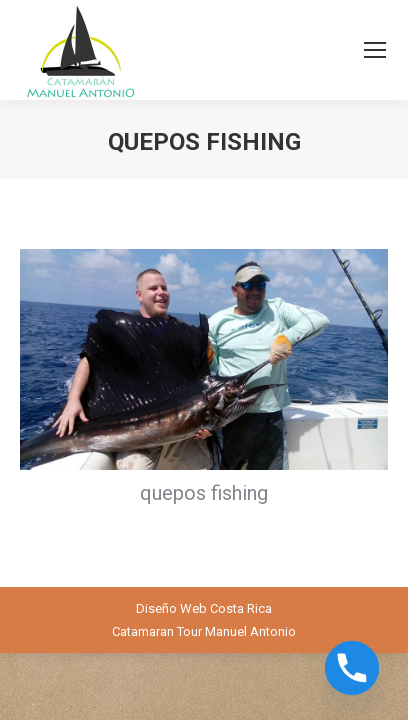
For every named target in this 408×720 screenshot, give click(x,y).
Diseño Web (171, 608)
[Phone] (352, 668)
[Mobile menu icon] (375, 50)
